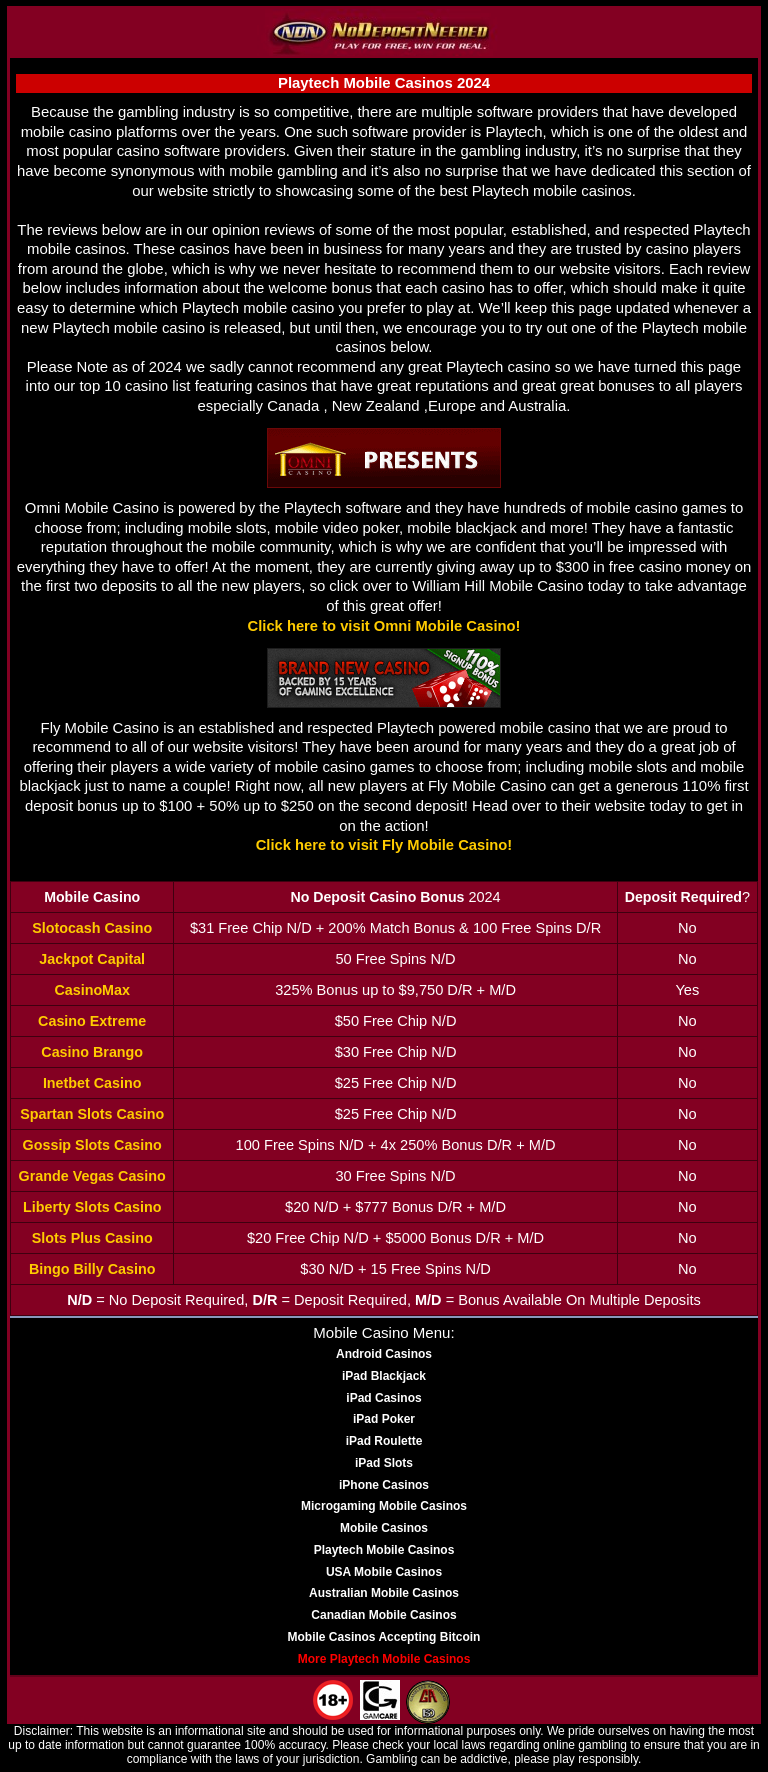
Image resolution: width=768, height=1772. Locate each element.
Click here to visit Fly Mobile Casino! (384, 845)
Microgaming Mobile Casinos (384, 1506)
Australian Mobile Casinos (384, 1593)
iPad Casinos (383, 1398)
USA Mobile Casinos (384, 1572)
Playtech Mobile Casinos (384, 1550)
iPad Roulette (384, 1441)
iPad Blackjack (384, 1376)
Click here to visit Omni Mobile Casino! (384, 626)
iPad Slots (384, 1463)
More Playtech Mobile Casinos (384, 1659)
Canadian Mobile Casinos (383, 1615)
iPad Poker (384, 1419)
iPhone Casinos (384, 1485)
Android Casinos (384, 1354)
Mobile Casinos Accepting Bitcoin (384, 1637)
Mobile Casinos (384, 1528)
